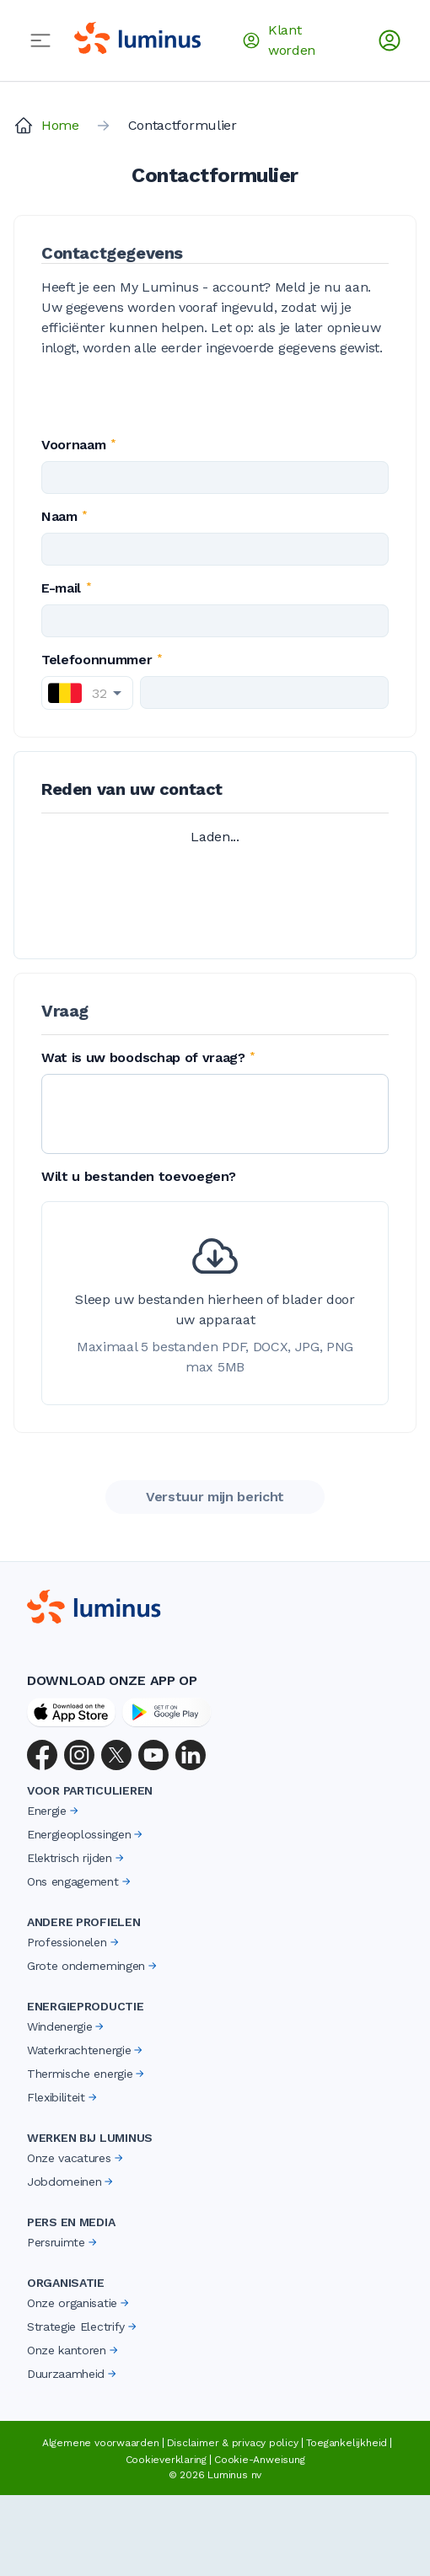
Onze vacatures (76, 2158)
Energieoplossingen (86, 1834)
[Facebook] (42, 1755)
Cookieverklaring (166, 2460)
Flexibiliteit (63, 2097)
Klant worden (278, 40)
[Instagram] (79, 1755)
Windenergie (66, 2026)
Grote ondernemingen (93, 1965)
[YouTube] (153, 1755)
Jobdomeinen (71, 2181)
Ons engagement (80, 1881)
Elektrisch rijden (76, 1858)
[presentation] (215, 1303)
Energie (54, 1810)
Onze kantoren (74, 2350)
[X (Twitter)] (116, 1755)
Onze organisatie (79, 2303)
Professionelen (74, 1942)
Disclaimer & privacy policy (232, 2443)
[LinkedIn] (190, 1755)
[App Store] (71, 1712)
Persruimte (63, 2242)
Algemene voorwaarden (100, 2443)
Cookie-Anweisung (259, 2460)
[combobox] (87, 693)
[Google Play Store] (166, 1712)
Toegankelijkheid (346, 2443)
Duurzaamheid (73, 2373)
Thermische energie (87, 2073)
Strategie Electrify (83, 2326)
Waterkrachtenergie (86, 2050)
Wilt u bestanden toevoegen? (138, 1176)
